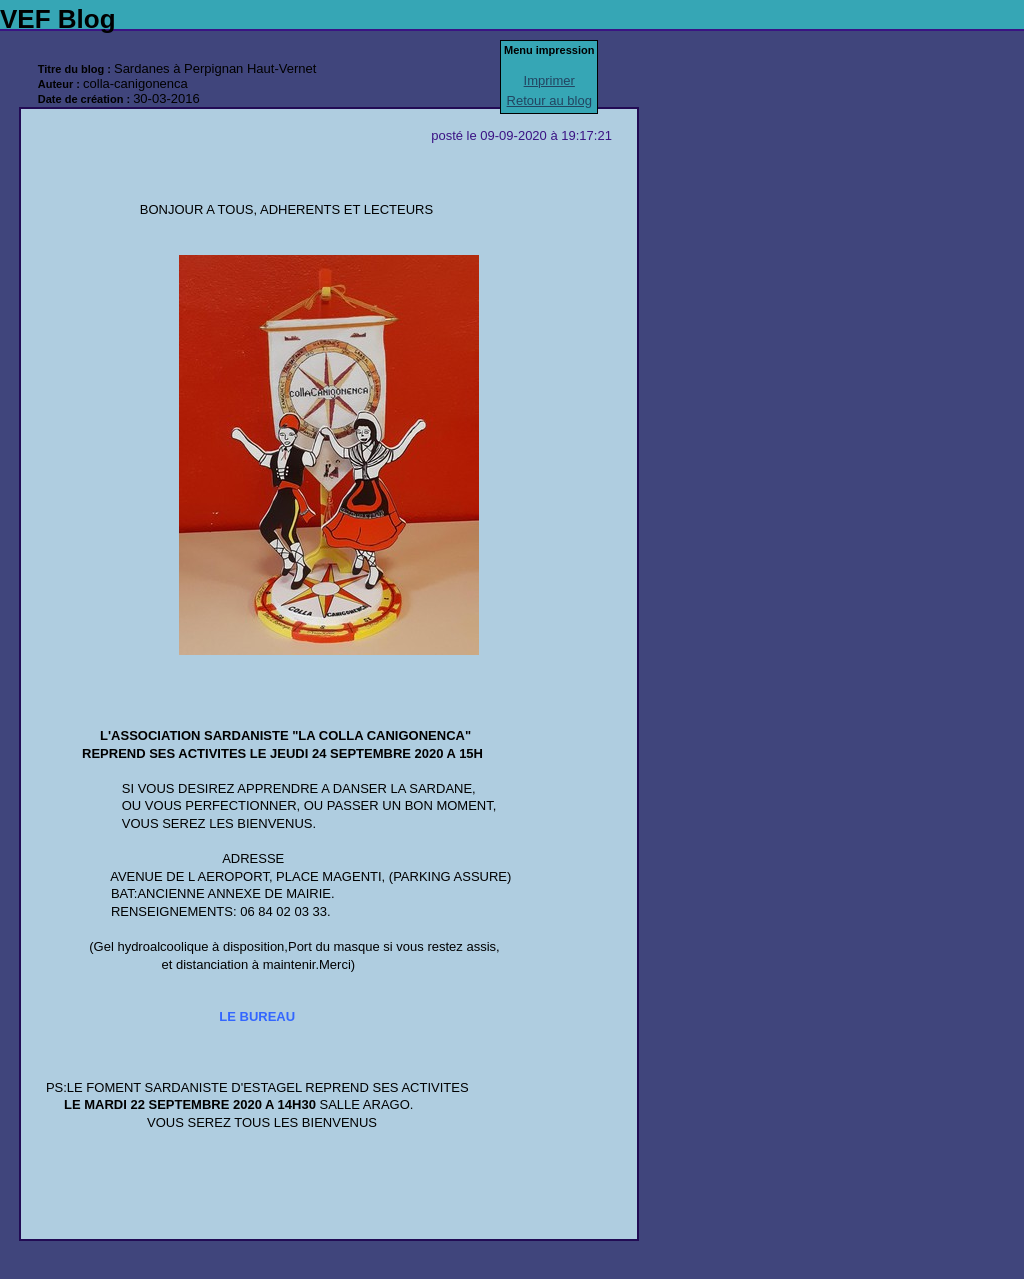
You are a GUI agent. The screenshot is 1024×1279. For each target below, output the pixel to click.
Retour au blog (549, 100)
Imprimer (549, 80)
